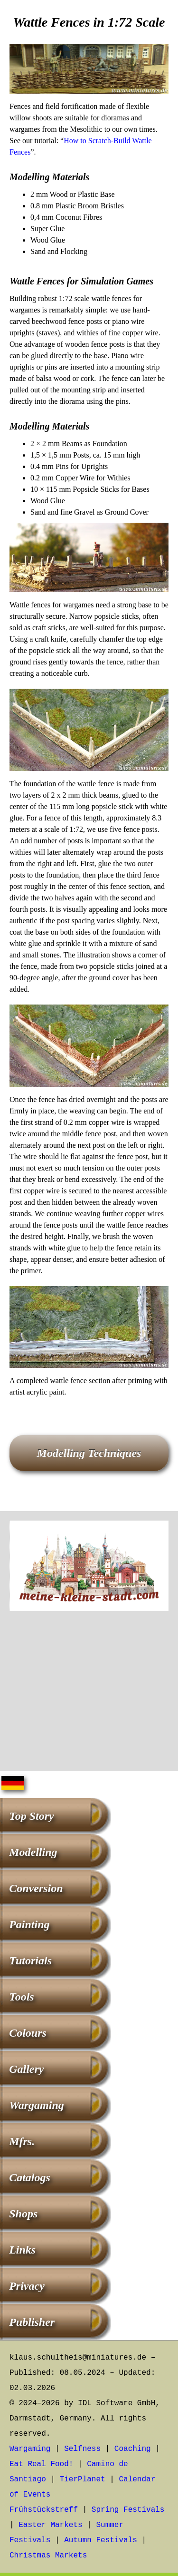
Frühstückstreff (43, 2510)
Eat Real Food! (41, 2464)
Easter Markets (50, 2525)
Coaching (132, 2449)
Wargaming (36, 2105)
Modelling (33, 1852)
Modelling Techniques (89, 1453)
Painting (29, 1924)
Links (22, 2250)
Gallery (26, 2069)
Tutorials (30, 1960)
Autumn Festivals (100, 2540)
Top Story (31, 1816)
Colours (28, 2033)
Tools (21, 1997)
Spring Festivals (128, 2510)
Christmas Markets (48, 2555)
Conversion (36, 1888)
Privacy (27, 2286)
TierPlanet (82, 2479)
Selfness (82, 2449)
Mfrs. (22, 2141)
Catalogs (29, 2177)
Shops (23, 2213)
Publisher (32, 2322)
